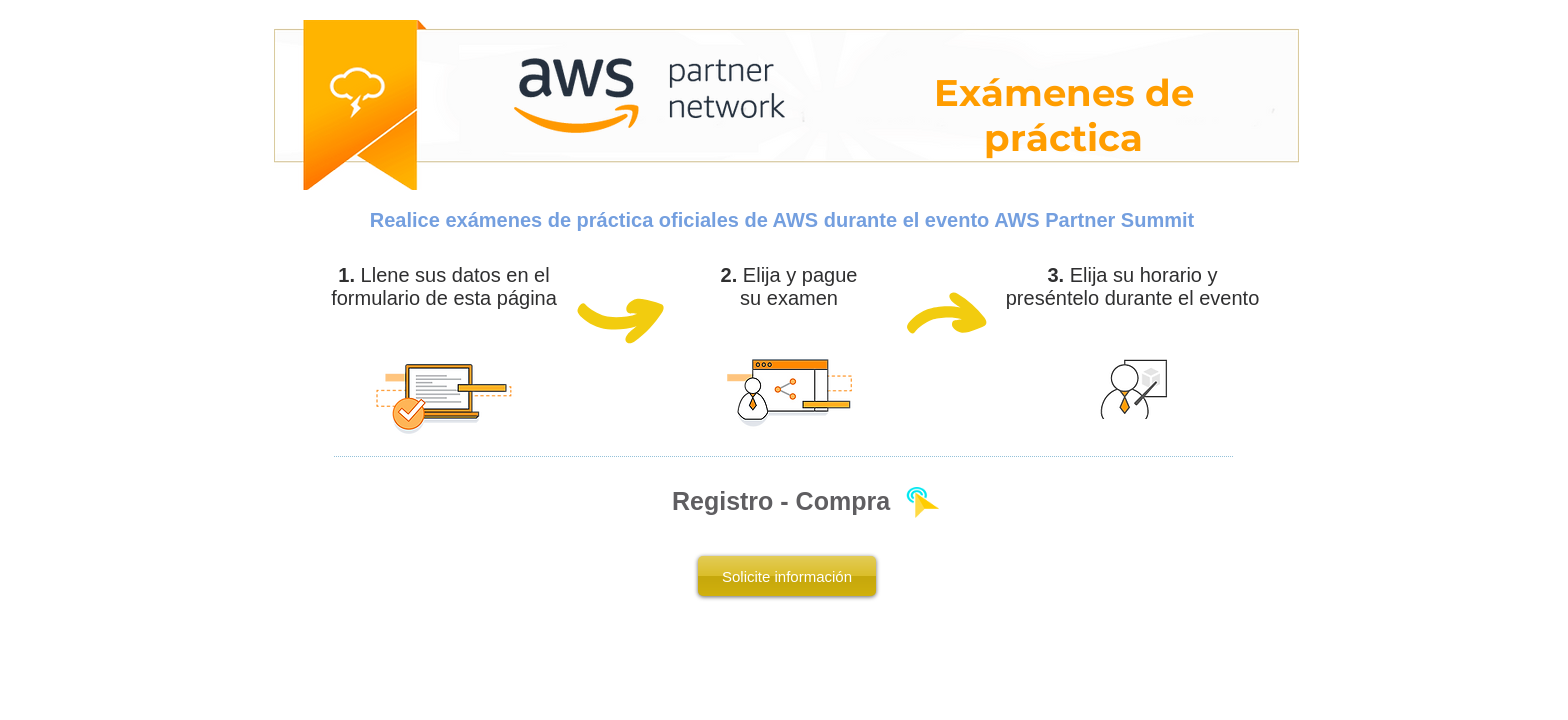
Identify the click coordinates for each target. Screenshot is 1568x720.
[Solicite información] (787, 576)
